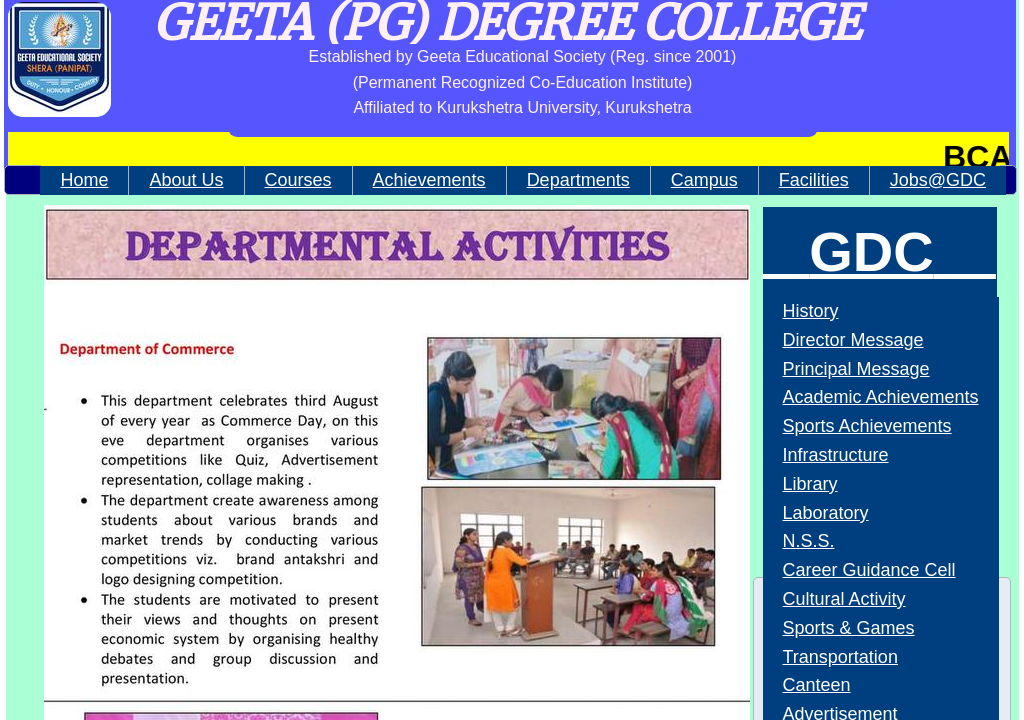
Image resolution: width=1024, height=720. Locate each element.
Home (84, 180)
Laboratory (826, 513)
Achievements (429, 180)
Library (810, 484)
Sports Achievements (867, 426)
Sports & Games (849, 628)
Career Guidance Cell (869, 570)
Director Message (853, 340)
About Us (186, 180)
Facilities (814, 180)
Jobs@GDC (938, 180)
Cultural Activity (844, 599)
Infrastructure (836, 455)
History (811, 311)
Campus (704, 180)
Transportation (840, 657)
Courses (298, 180)
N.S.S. (809, 541)
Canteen (817, 685)
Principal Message (856, 369)
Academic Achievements (881, 397)
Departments (578, 180)
